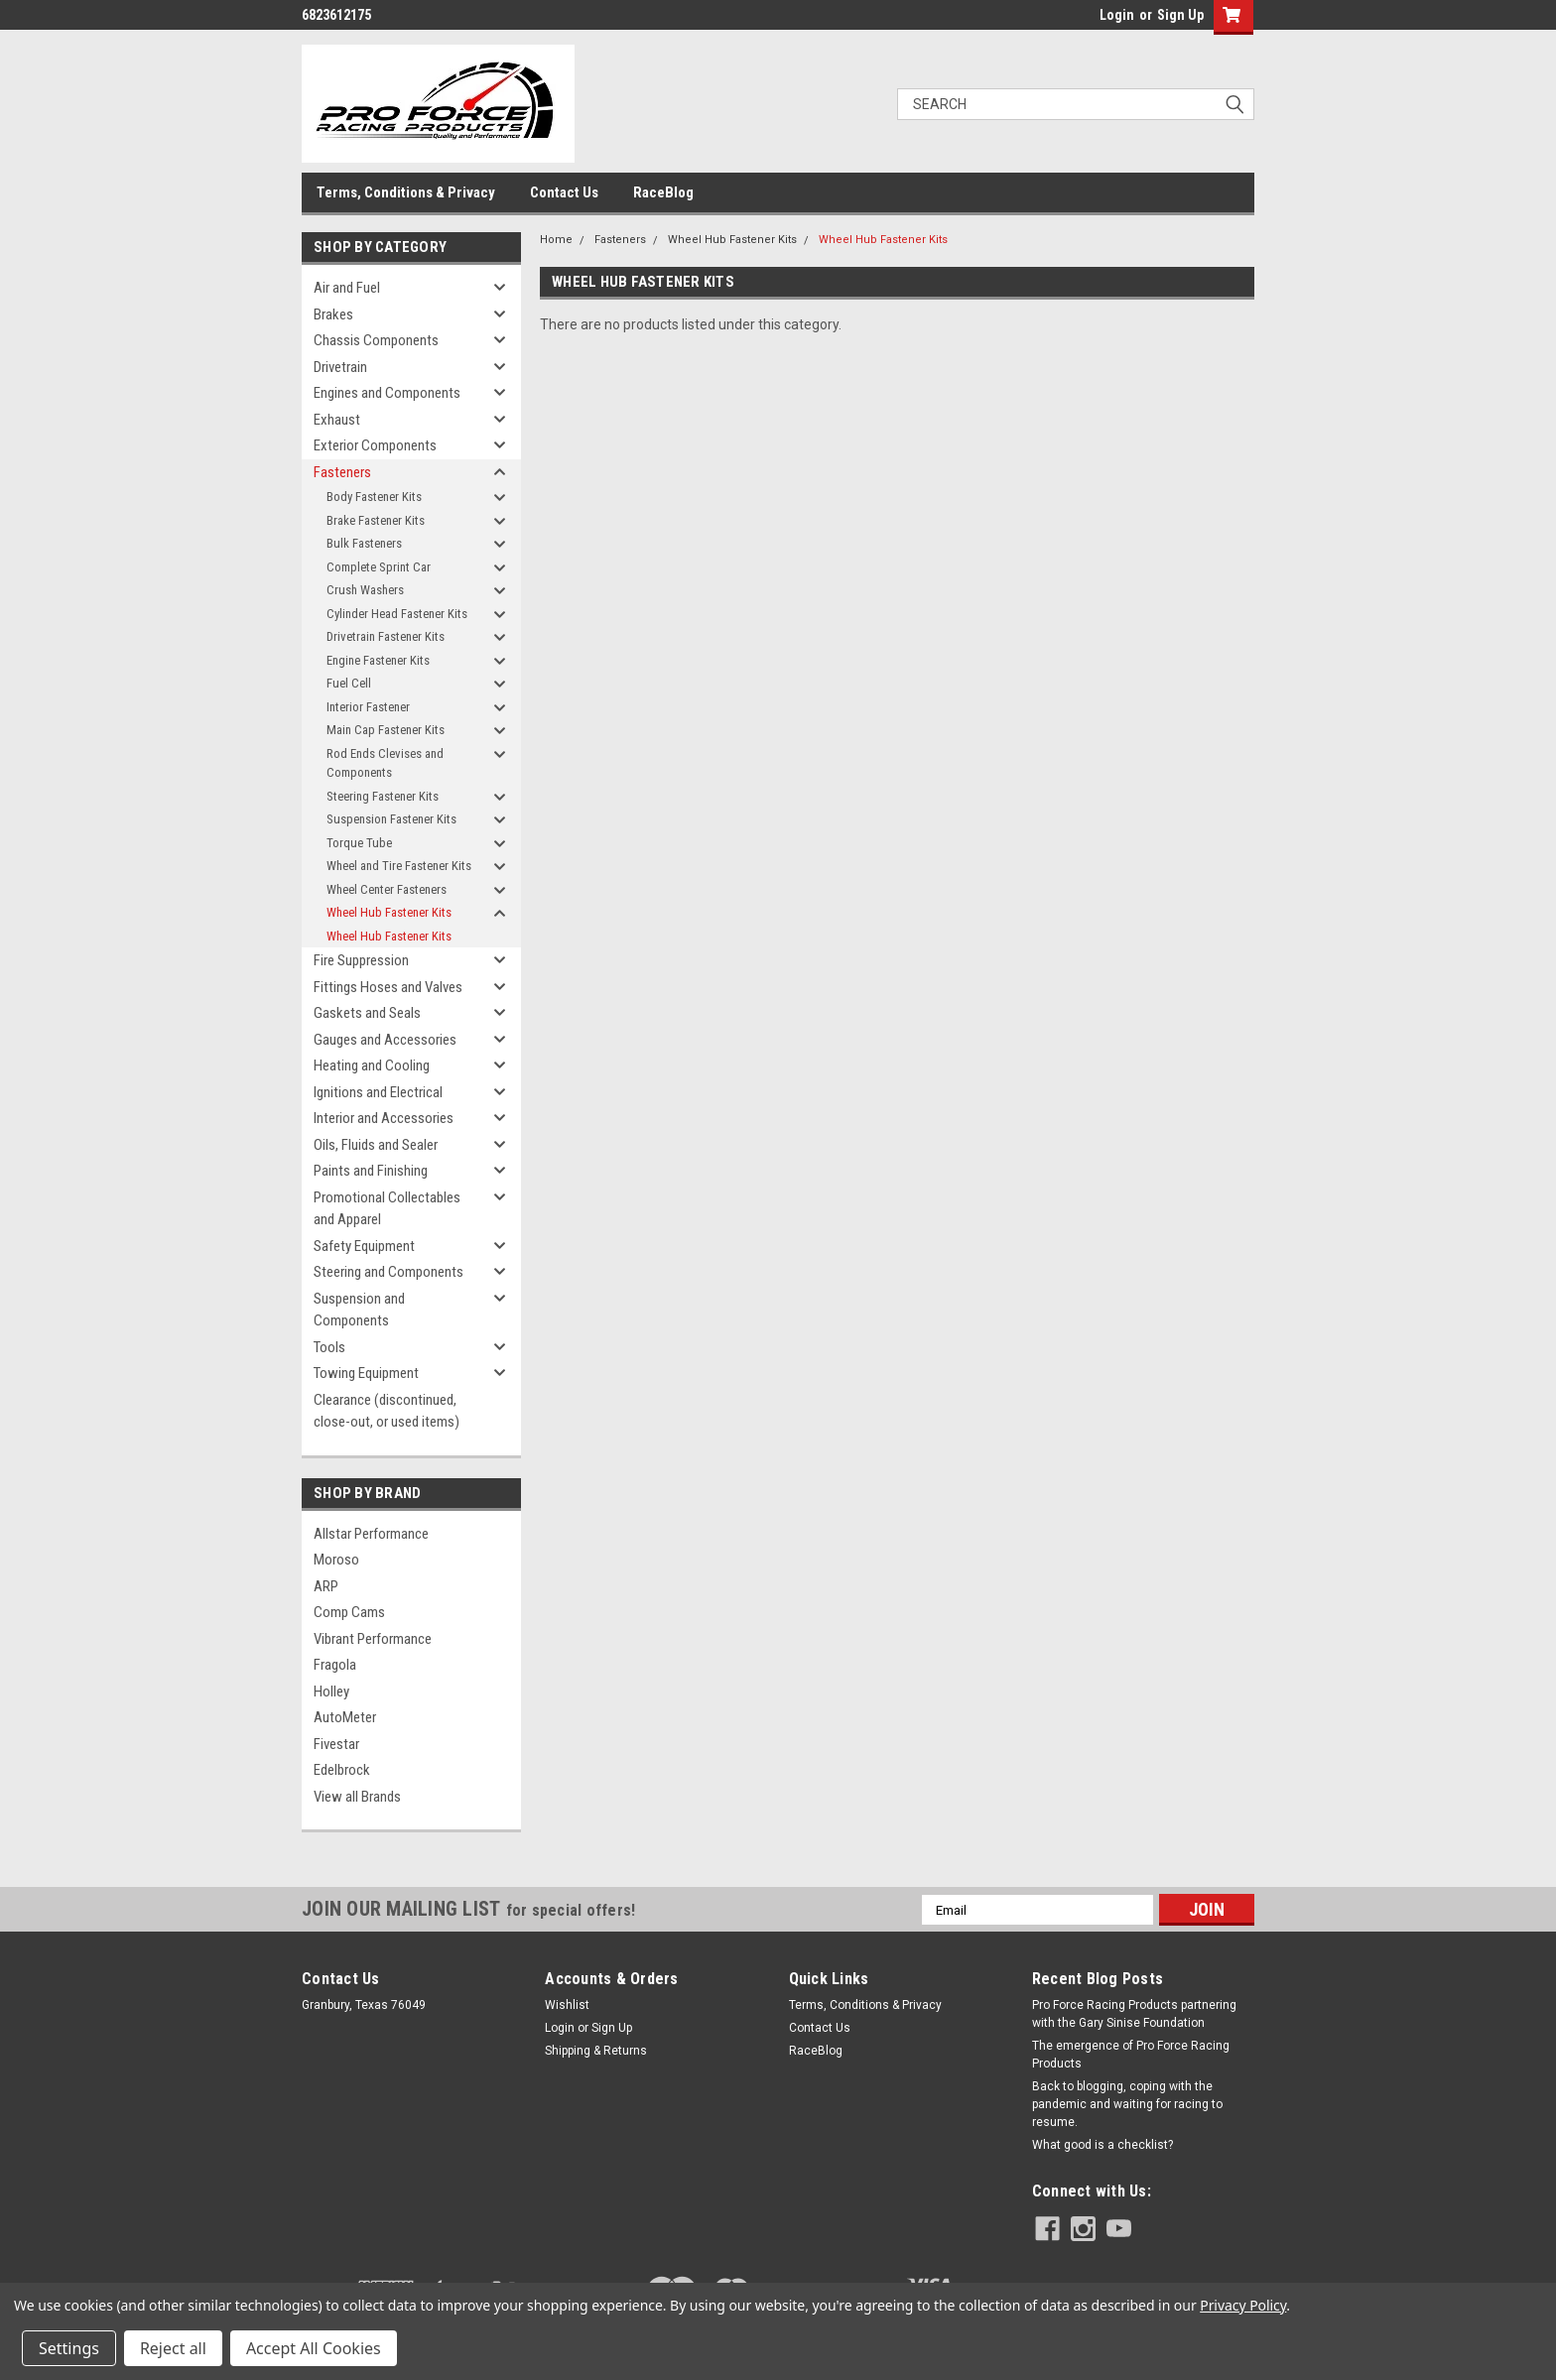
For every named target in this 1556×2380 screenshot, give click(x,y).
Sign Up (1180, 15)
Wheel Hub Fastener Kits (389, 912)
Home (556, 239)
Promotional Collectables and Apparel (387, 1209)
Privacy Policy (1243, 2305)
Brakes (333, 314)
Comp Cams (349, 1612)
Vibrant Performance (373, 1639)
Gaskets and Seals (367, 1013)
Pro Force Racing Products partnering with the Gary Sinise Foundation (1134, 2014)
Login (1117, 15)
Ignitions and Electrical (378, 1092)
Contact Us (564, 192)
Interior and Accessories (384, 1118)
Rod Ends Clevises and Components (385, 763)
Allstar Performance (371, 1534)
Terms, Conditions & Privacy (406, 192)
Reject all (173, 2348)
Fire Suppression (361, 960)
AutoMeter (345, 1717)
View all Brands (357, 1797)
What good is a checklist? (1102, 2145)
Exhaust (337, 420)
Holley (331, 1691)
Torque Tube (359, 842)
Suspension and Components (359, 1310)
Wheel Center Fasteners (386, 889)
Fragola (335, 1665)
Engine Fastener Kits (378, 660)
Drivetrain (340, 367)
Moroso (336, 1559)
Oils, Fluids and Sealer (376, 1145)
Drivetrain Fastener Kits (385, 636)
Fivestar (336, 1744)
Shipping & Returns (596, 2051)
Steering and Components (388, 1272)
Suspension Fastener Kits (391, 819)
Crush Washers (365, 589)
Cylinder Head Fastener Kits (396, 613)
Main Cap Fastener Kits (385, 729)
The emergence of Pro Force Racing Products (1131, 2054)
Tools (329, 1347)
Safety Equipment (364, 1246)
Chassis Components (376, 340)
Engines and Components (387, 393)
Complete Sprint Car (378, 567)
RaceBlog (663, 192)
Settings (69, 2348)
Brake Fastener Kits (375, 520)
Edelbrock (342, 1770)
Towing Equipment (366, 1373)
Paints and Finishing (371, 1171)
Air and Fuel (347, 288)
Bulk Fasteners (364, 543)
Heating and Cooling (372, 1065)
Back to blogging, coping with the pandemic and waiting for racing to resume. (1127, 2104)
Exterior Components (375, 445)
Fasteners (342, 472)
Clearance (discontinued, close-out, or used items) (386, 1411)
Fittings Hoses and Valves (388, 987)
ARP (326, 1586)
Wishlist (567, 2005)
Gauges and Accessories (385, 1040)
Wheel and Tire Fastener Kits (398, 865)
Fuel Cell (348, 683)
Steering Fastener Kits (382, 796)
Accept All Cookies (313, 2348)
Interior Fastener (368, 706)
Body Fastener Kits (374, 496)
